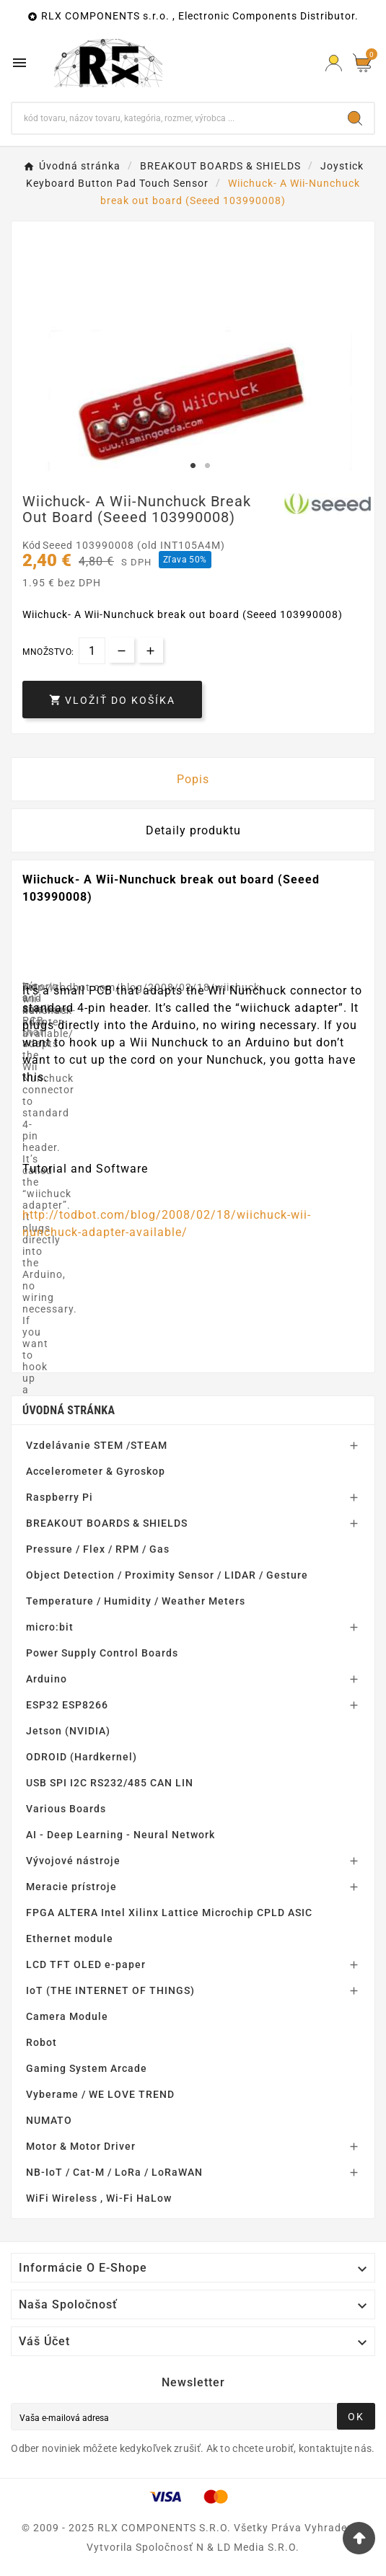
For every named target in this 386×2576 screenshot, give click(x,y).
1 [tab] (193, 466)
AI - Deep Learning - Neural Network (120, 1834)
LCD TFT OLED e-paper (86, 1964)
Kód (32, 545)
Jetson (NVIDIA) (68, 1731)
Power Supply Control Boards (102, 1653)
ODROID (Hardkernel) (81, 1757)
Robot (41, 2042)
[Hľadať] (174, 118)
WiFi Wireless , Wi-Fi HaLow (99, 2198)
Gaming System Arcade (86, 2068)
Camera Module (67, 2016)
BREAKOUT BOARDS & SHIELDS (107, 1523)
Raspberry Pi (59, 1497)
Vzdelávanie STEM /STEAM (96, 1445)
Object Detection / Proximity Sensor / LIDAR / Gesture (167, 1575)
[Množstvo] (92, 651)
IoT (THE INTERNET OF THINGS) (110, 1990)
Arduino (46, 1679)
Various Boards (66, 1808)
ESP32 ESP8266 (67, 1705)
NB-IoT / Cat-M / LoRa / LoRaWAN (114, 2172)
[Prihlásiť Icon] (333, 63)
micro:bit (50, 1627)
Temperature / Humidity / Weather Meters (135, 1601)
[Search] (355, 118)
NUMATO (49, 2120)
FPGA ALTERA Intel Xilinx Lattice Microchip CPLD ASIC (169, 1912)
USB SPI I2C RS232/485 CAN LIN (109, 1782)
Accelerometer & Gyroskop (95, 1471)
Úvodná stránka (68, 1410)
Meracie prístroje (71, 1886)
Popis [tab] (193, 779)
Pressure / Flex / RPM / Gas (98, 1549)
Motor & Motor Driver (81, 2146)
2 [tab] (208, 466)
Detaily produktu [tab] (193, 830)
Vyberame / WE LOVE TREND (100, 2094)
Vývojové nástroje (73, 1860)
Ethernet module (69, 1938)
